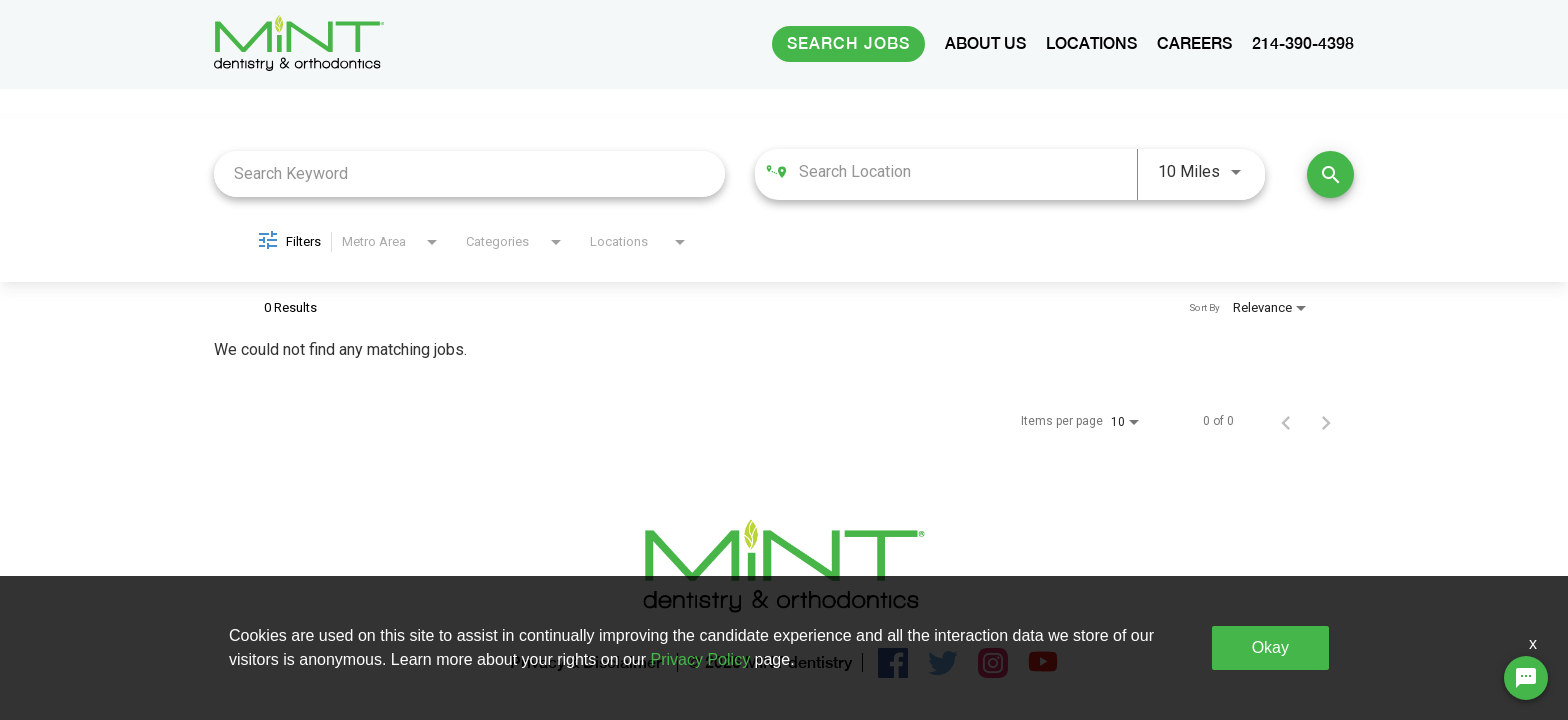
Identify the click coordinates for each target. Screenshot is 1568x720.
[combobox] (469, 173)
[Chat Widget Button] (1526, 678)
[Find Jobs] (1330, 174)
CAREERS (1194, 43)
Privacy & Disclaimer (586, 664)
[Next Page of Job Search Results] (1326, 421)
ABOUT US (985, 43)
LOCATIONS (1091, 43)
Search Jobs (848, 43)
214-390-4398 (1303, 43)
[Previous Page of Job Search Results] (1286, 421)
